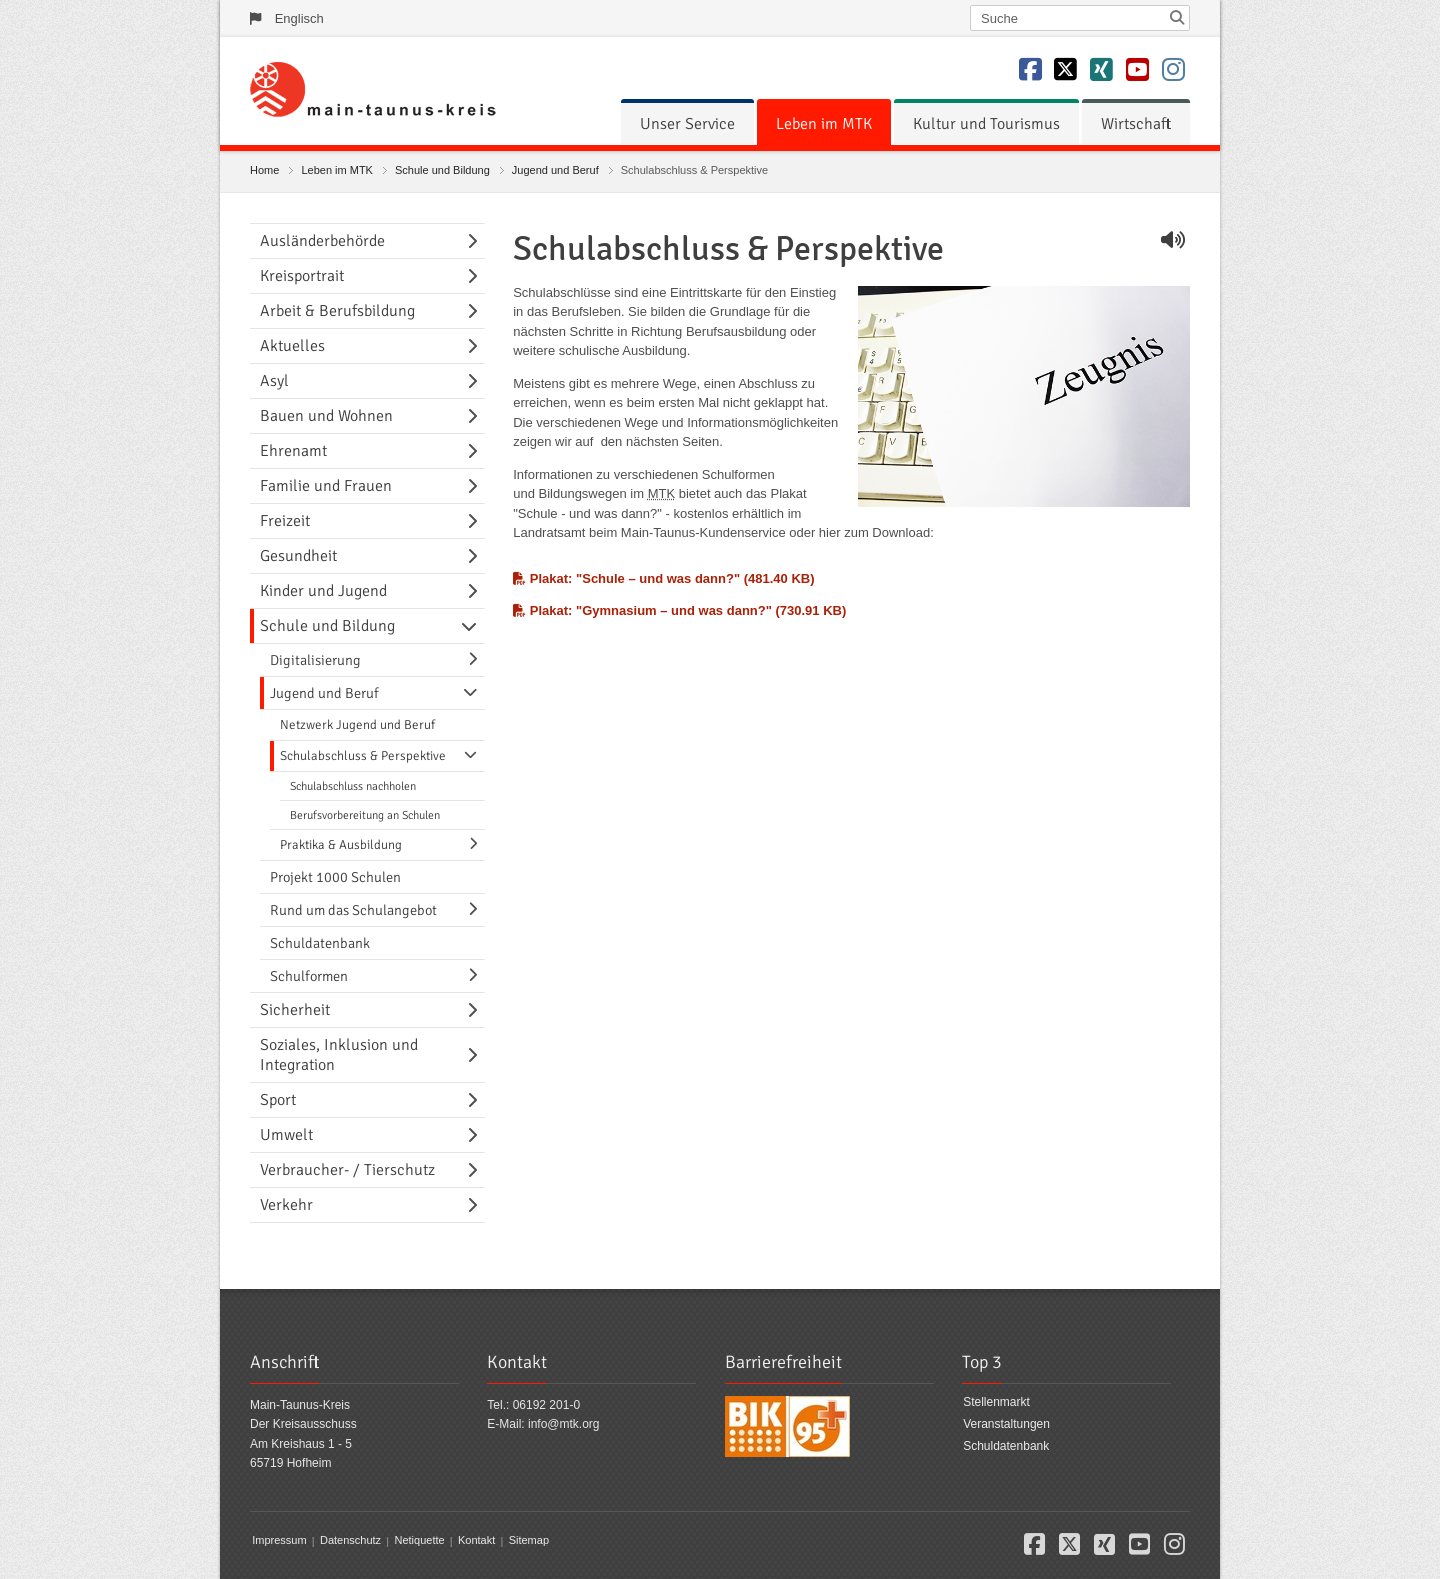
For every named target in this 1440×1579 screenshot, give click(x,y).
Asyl (274, 381)
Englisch (299, 18)
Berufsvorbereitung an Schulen (365, 815)
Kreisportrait (302, 276)
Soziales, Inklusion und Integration (339, 1055)
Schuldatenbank (320, 943)
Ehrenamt (293, 451)
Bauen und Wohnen (326, 416)
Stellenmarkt (996, 1403)
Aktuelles (292, 346)
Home (264, 170)
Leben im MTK (824, 124)
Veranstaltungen (1006, 1424)
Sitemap (529, 1541)
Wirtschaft (1136, 124)
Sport (278, 1100)
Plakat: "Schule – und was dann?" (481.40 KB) (663, 578)
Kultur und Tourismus (986, 124)
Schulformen (309, 976)
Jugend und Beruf (555, 170)
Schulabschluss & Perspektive (363, 756)
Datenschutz (350, 1541)
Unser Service (687, 124)
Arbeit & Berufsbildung (337, 311)
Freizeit (285, 521)
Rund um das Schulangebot (353, 910)
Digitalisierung (315, 660)
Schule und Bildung (442, 170)
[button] (1034, 1548)
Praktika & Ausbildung (341, 845)
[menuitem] (687, 124)
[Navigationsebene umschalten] (476, 241)
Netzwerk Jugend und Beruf (357, 725)
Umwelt (286, 1135)
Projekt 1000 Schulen (335, 877)
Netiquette (419, 1541)
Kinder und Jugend (323, 591)
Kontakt (476, 1541)
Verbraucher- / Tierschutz (347, 1170)
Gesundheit (298, 556)
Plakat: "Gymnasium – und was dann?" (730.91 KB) (679, 610)
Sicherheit (295, 1010)
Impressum (279, 1541)
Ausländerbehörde (322, 241)
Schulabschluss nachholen (353, 786)
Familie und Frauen (326, 486)
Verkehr (286, 1205)
